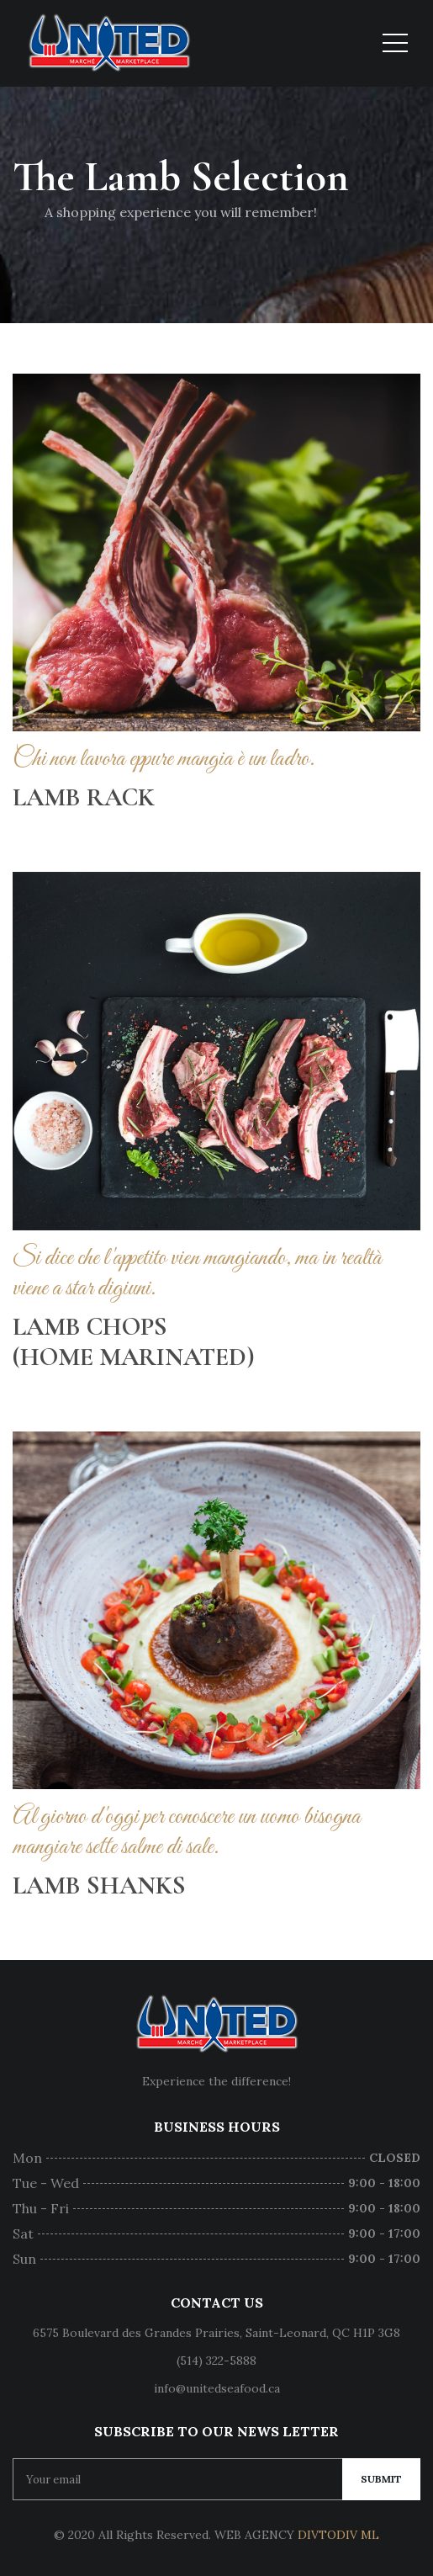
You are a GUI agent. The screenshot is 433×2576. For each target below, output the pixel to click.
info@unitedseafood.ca (217, 2388)
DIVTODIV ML (338, 2534)
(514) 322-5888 (216, 2360)
